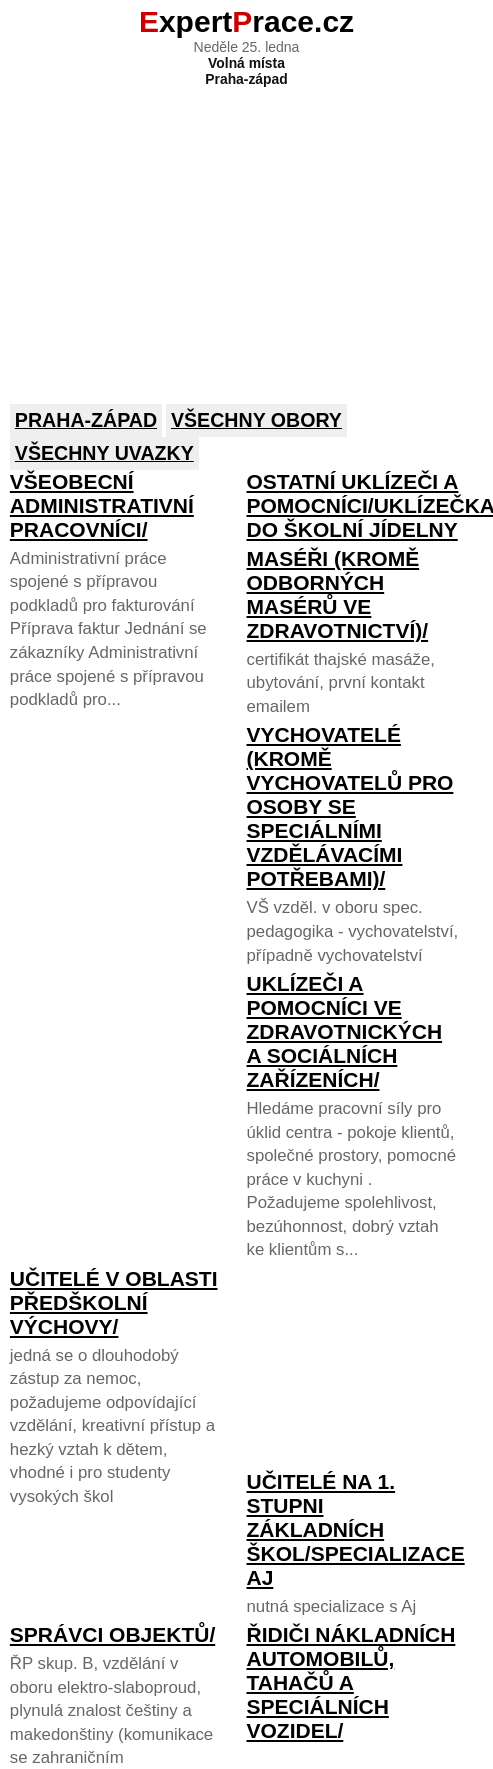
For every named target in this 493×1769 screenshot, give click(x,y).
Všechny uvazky (104, 453)
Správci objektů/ (112, 1634)
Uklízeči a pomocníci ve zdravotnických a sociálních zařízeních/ (344, 1031)
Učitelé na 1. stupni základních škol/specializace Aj (355, 1529)
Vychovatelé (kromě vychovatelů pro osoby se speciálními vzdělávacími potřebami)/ (349, 806)
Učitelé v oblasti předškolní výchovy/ (114, 1302)
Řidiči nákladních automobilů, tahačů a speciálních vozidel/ (350, 1682)
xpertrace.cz (246, 21)
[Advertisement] (245, 232)
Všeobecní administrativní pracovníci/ (102, 505)
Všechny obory (256, 420)
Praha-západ (86, 420)
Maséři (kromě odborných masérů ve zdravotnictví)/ (337, 594)
